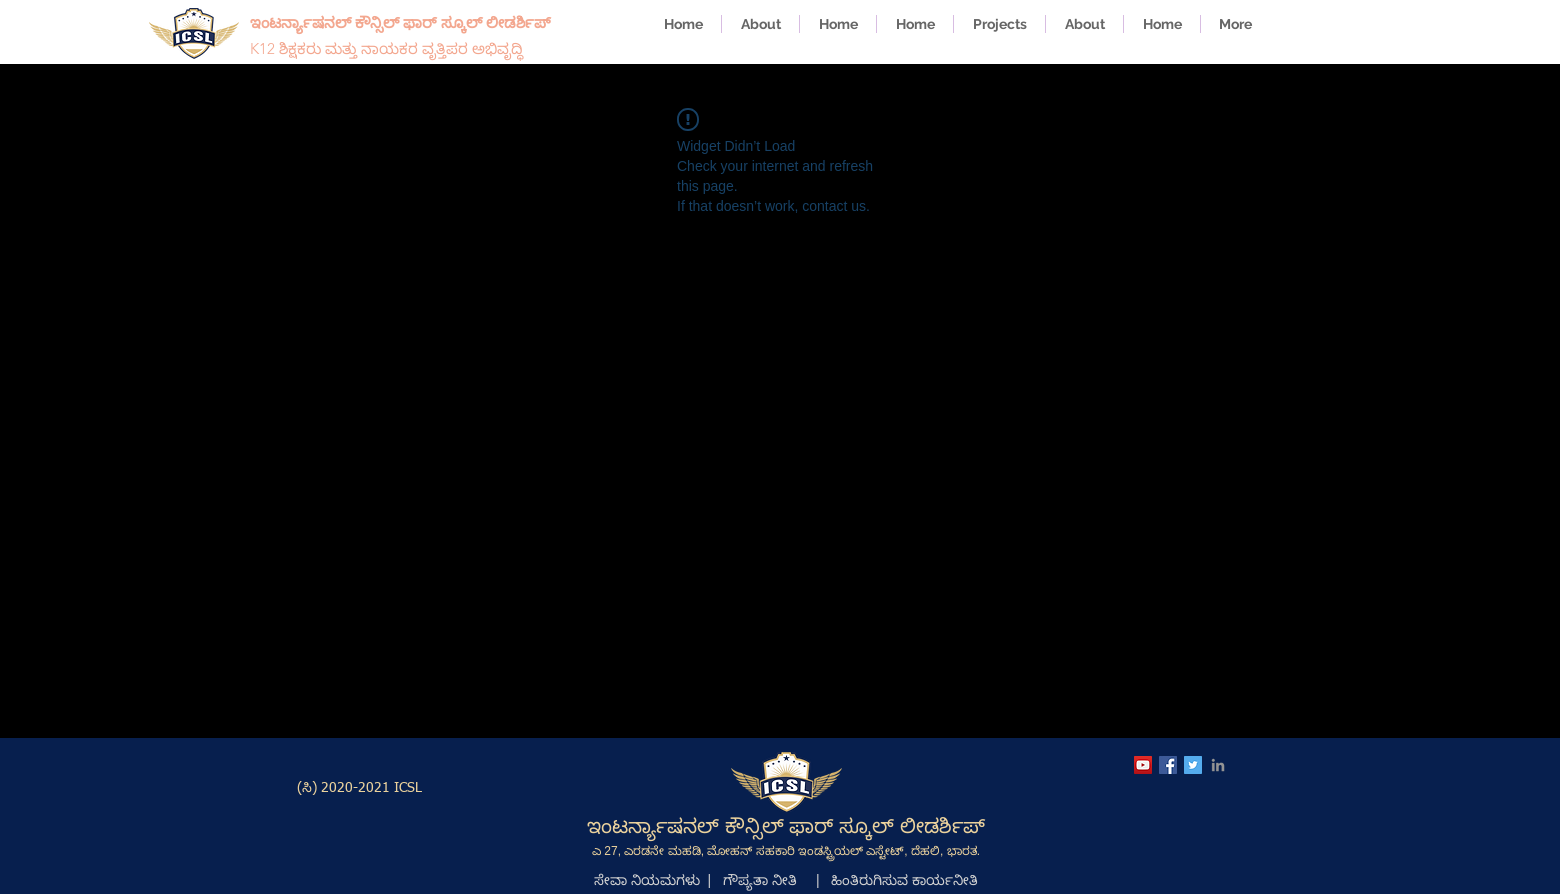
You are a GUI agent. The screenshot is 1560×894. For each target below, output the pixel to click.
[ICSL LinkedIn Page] (1218, 765)
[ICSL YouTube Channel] (1143, 765)
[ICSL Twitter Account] (1193, 765)
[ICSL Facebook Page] (1168, 765)
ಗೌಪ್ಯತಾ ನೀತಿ (760, 880)
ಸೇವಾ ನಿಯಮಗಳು (647, 880)
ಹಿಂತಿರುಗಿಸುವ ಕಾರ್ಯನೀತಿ (904, 880)
